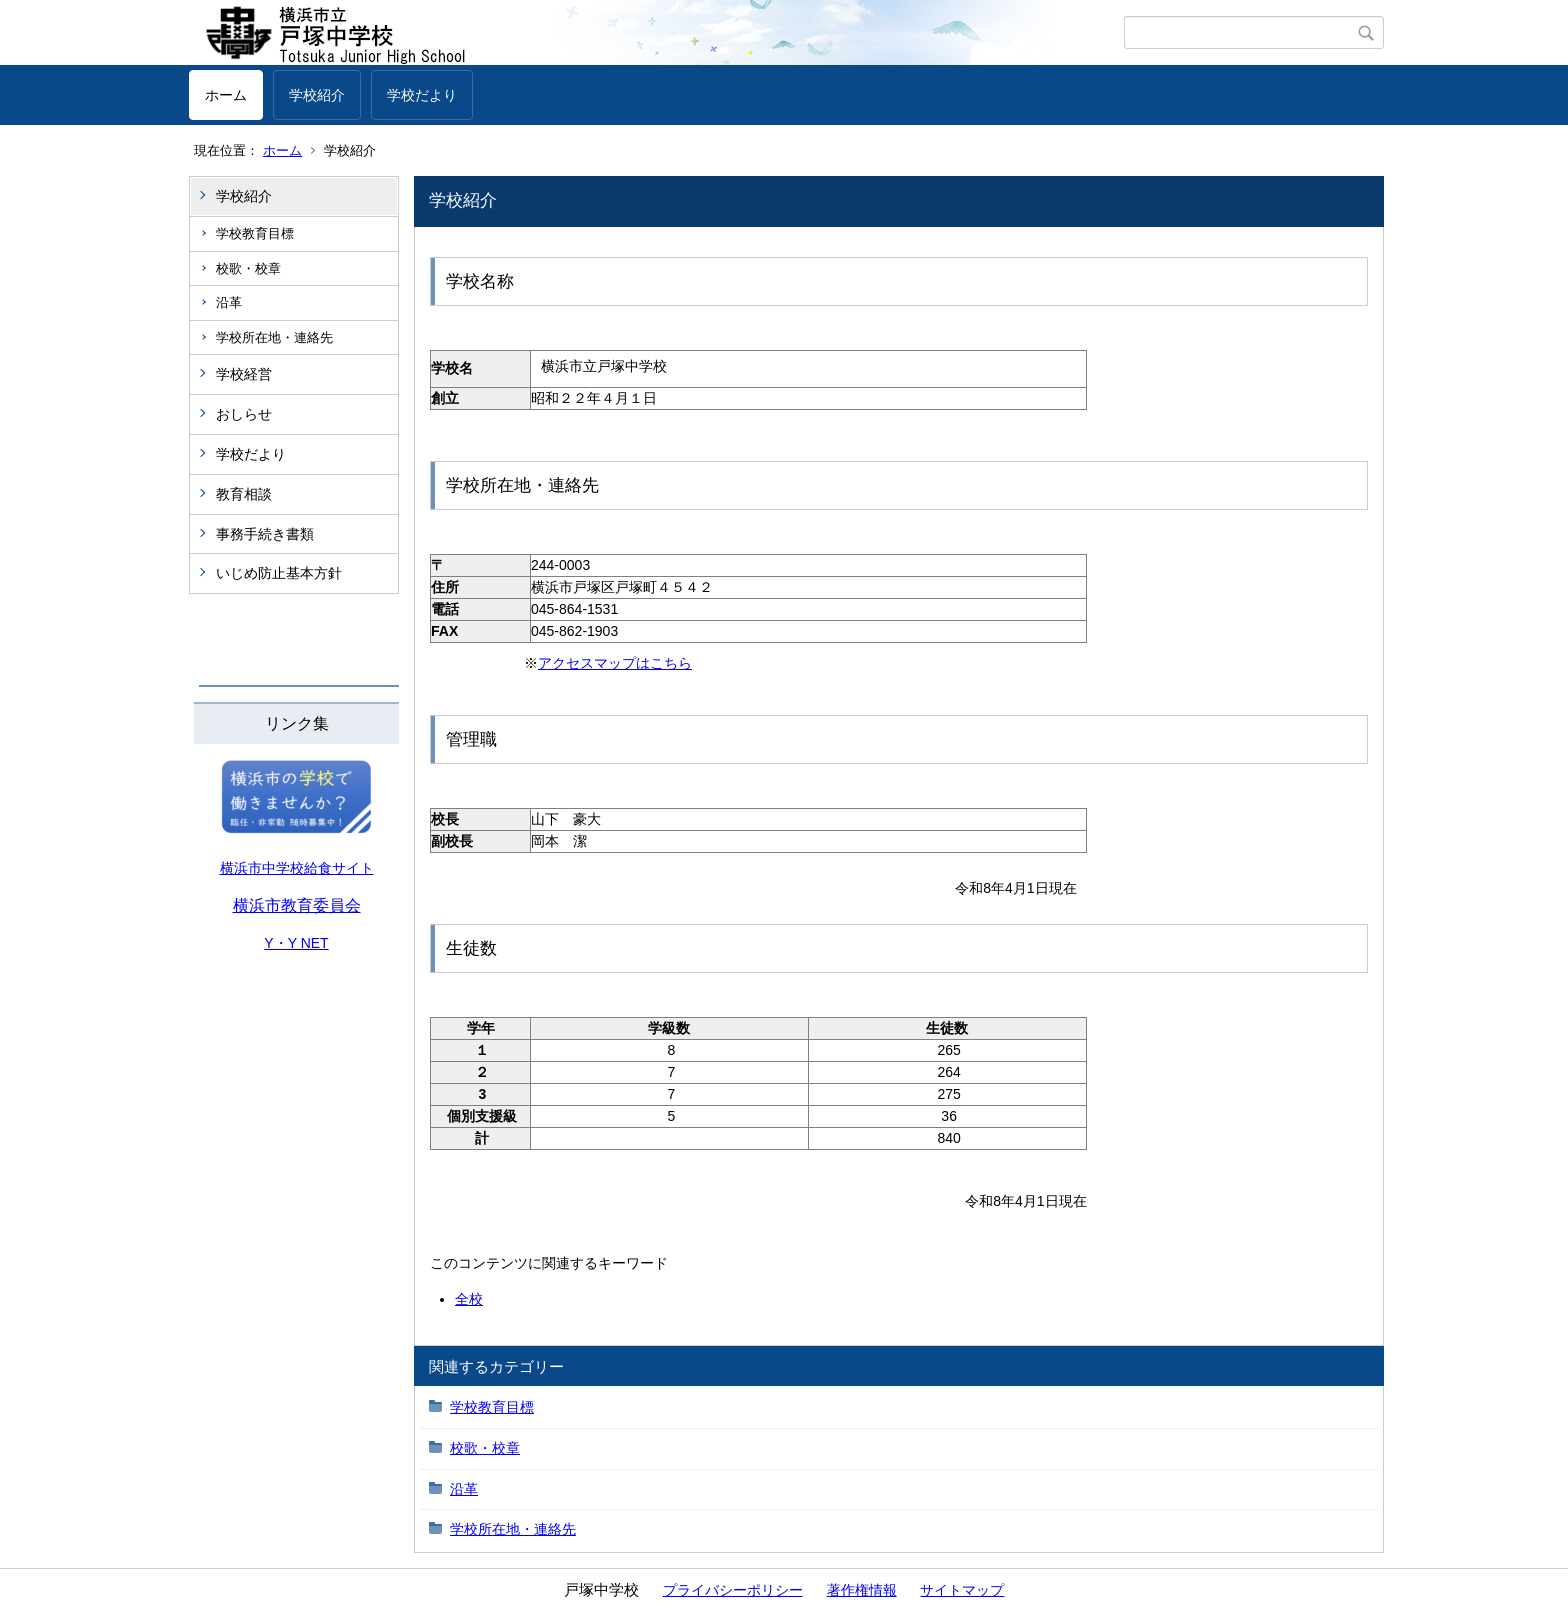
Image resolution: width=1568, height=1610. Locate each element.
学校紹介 (317, 95)
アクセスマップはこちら (615, 663)
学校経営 (244, 374)
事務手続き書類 (265, 534)
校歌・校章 (248, 268)
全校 (469, 1299)
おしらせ (244, 414)
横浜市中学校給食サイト (297, 868)
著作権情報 (862, 1590)
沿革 (229, 302)
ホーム (226, 95)
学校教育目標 (255, 233)
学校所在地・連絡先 (274, 337)
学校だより (422, 95)
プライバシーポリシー (733, 1590)
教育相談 (244, 494)
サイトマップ (962, 1590)
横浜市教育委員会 (297, 905)
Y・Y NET (296, 943)
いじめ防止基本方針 (279, 573)
